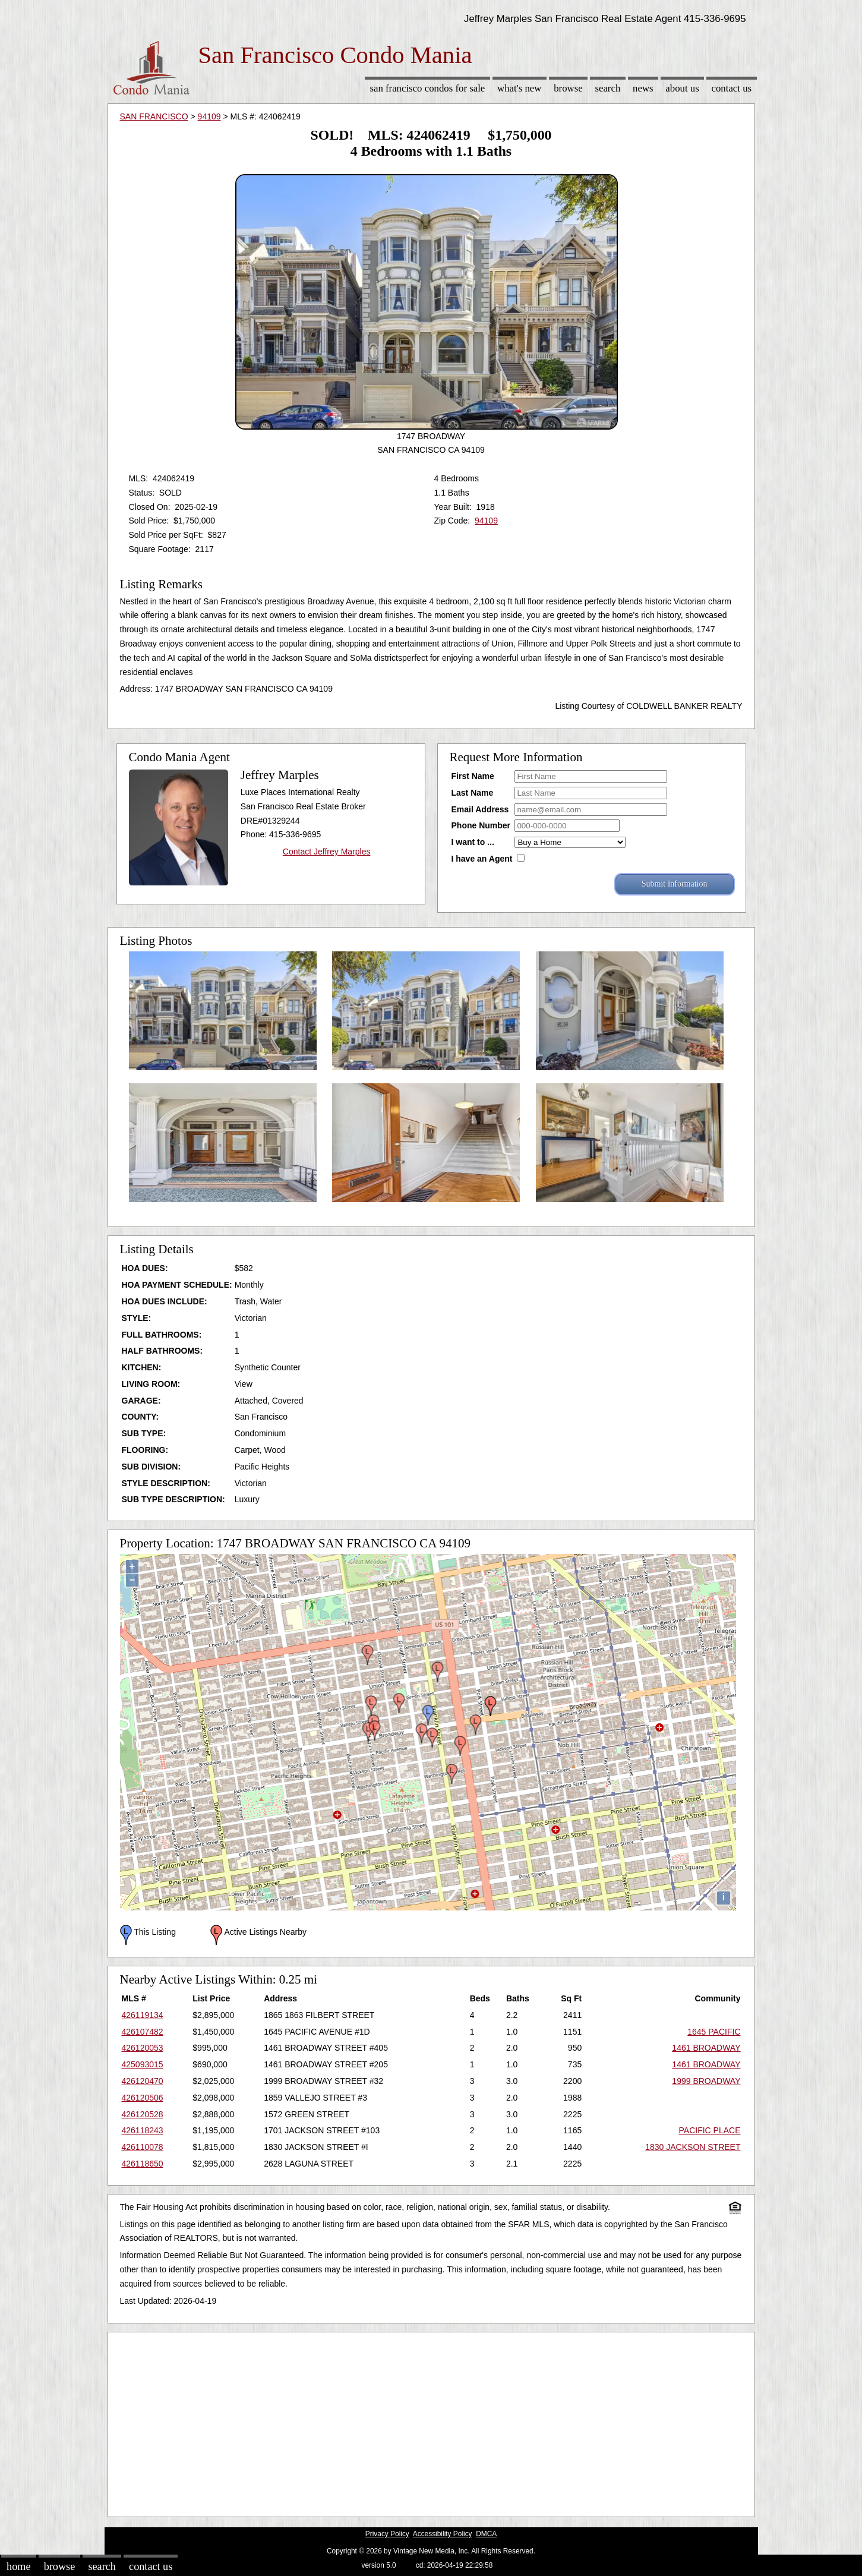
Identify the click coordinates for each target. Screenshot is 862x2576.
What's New (519, 88)
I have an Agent (482, 858)
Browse (568, 88)
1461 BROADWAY (706, 2047)
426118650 (142, 2163)
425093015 (142, 2064)
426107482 (142, 2031)
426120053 (142, 2047)
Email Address (480, 809)
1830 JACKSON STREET (692, 2147)
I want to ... (472, 842)
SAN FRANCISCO (154, 116)
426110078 (142, 2147)
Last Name (472, 792)
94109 (209, 116)
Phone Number (481, 825)
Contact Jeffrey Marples (327, 851)
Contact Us (732, 88)
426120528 (142, 2114)
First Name (472, 776)
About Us (682, 88)
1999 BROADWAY (706, 2081)
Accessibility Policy (442, 2534)
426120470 (142, 2081)
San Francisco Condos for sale (427, 88)
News (643, 88)
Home (18, 2566)
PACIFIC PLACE (710, 2130)
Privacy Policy (387, 2534)
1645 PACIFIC (713, 2031)
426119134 (142, 2015)
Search (607, 88)
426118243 (142, 2130)
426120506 (142, 2097)
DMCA (486, 2534)
